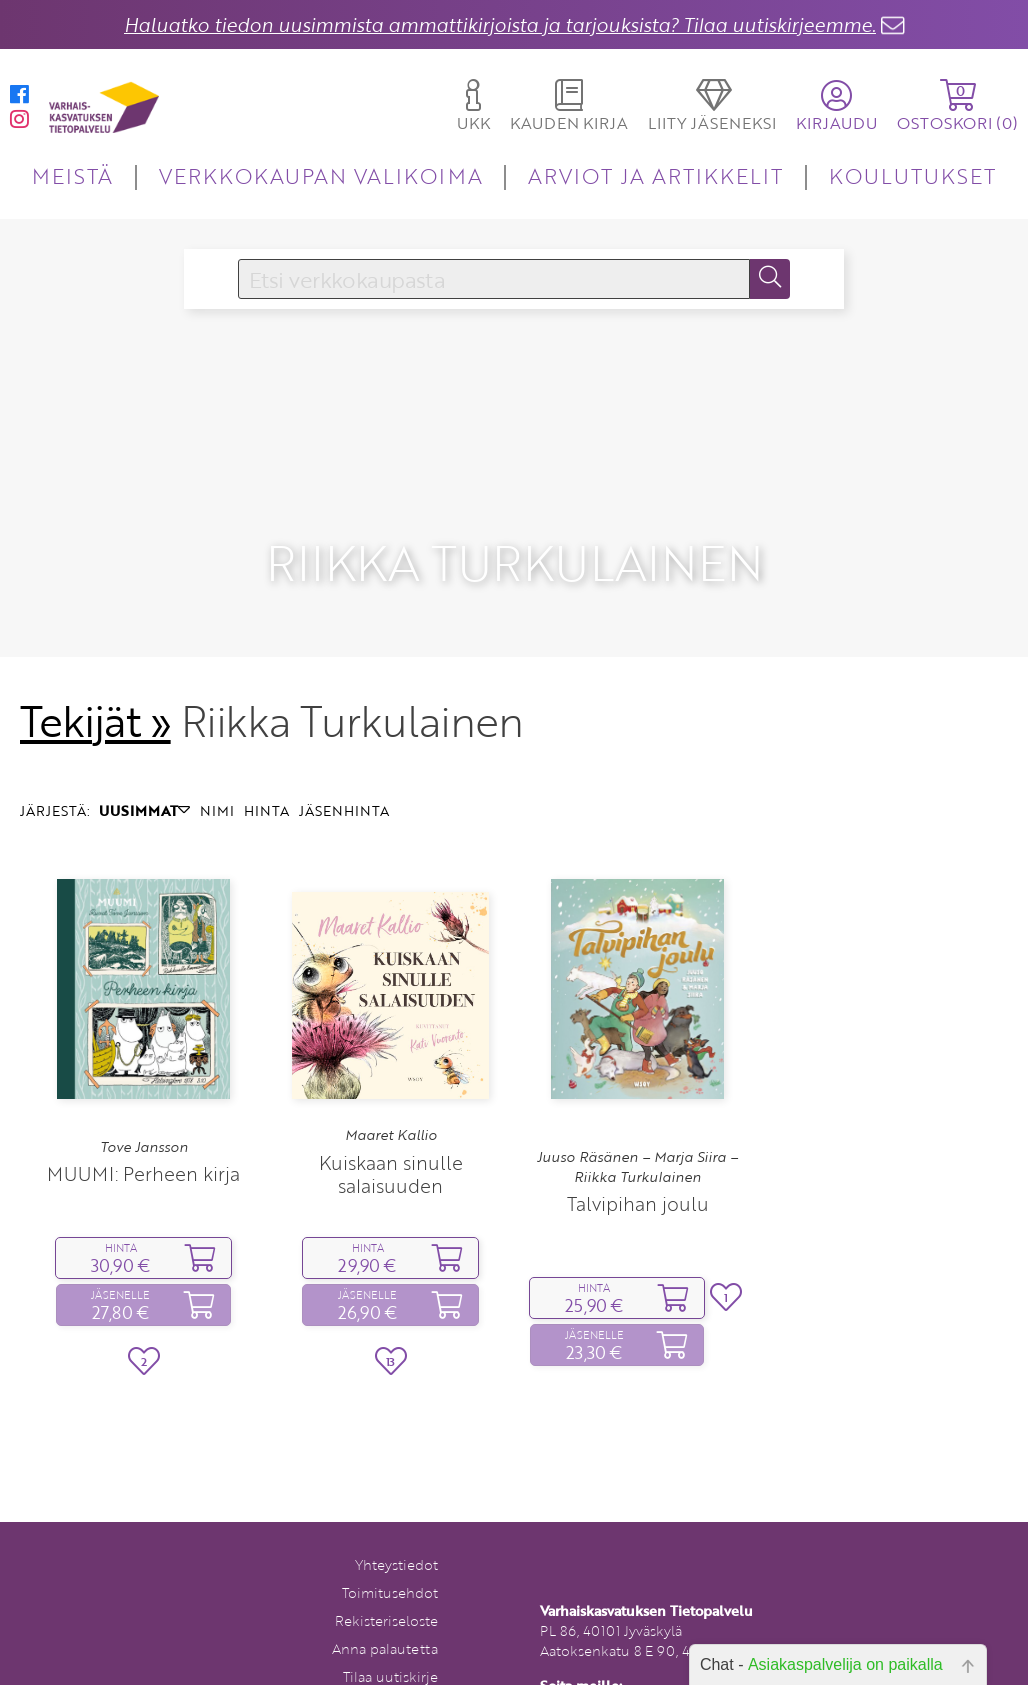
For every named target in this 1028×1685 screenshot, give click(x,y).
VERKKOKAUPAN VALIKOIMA (321, 175)
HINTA (266, 765)
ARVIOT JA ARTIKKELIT (655, 175)
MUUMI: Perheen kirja (143, 1128)
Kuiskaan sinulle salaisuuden (391, 1128)
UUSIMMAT (144, 765)
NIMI (217, 765)
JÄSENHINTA (344, 765)
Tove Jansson (144, 1101)
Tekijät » (95, 675)
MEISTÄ (72, 175)
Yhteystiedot (396, 1518)
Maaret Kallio (391, 1090)
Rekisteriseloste (386, 1574)
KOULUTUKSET (912, 175)
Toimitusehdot (390, 1546)
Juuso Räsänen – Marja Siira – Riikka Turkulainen (637, 1121)
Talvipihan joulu (638, 1158)
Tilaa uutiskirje (390, 1630)
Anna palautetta (385, 1602)
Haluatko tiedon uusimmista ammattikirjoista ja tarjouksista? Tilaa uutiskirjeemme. (500, 24)
